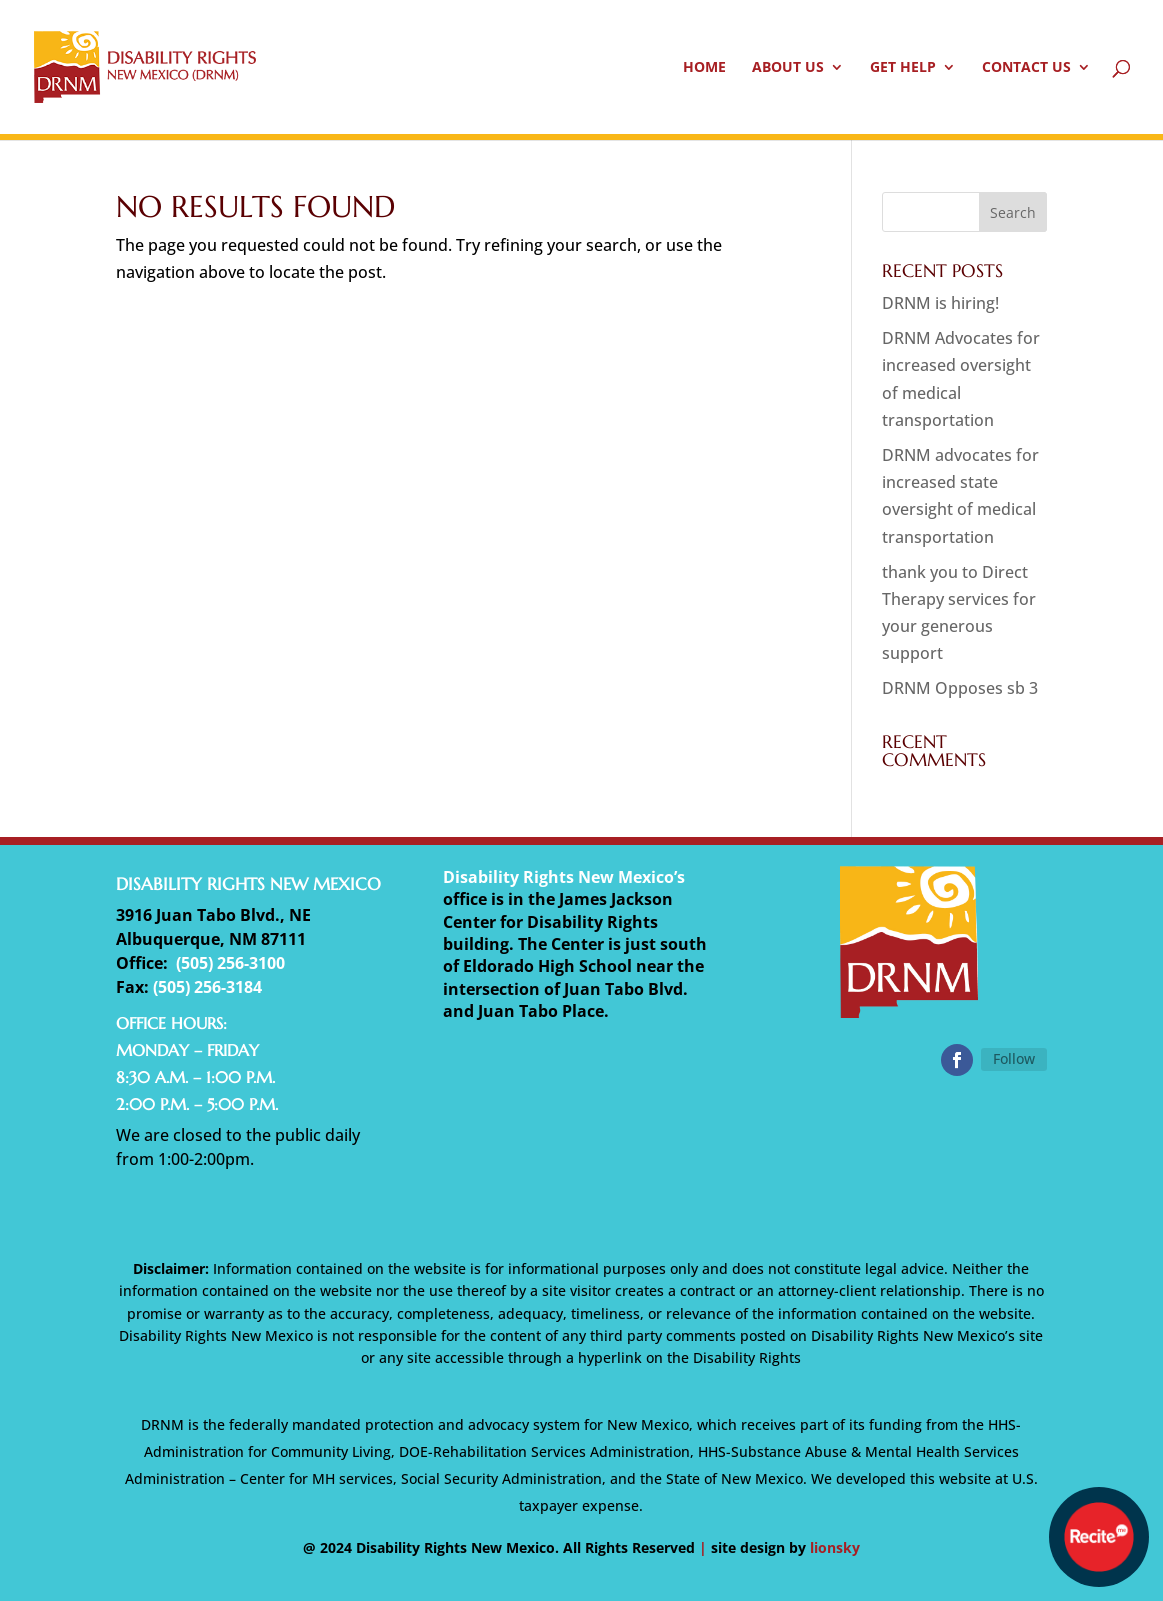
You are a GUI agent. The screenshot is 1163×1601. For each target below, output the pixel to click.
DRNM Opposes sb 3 (960, 688)
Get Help (903, 68)
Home (704, 68)
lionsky (835, 1547)
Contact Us (1026, 68)
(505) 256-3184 (207, 987)
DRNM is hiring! (940, 303)
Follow (1014, 1058)
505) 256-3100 (233, 963)
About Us (788, 68)
